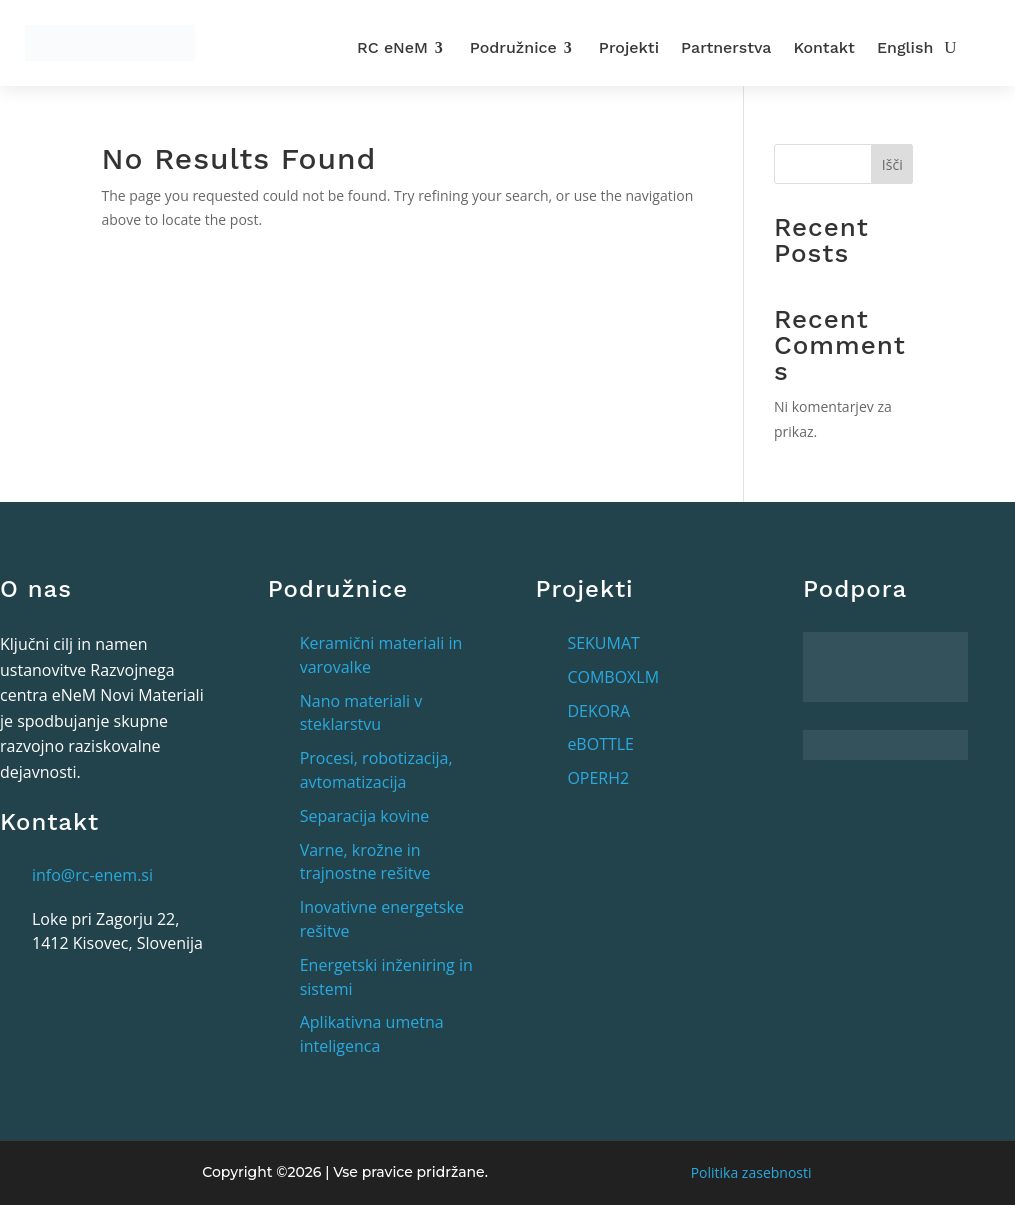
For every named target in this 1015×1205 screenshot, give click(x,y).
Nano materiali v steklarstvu (361, 713)
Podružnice (513, 47)
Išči (892, 164)
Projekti (629, 47)
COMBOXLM (613, 677)
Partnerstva (726, 47)
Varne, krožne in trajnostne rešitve (365, 862)
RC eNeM (392, 47)
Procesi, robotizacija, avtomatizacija (376, 770)
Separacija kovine (365, 816)
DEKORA (598, 711)
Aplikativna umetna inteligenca (372, 1034)
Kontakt (823, 47)
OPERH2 (598, 778)
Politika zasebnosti (751, 1172)
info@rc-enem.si (92, 875)
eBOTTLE (600, 744)
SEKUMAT (603, 643)
